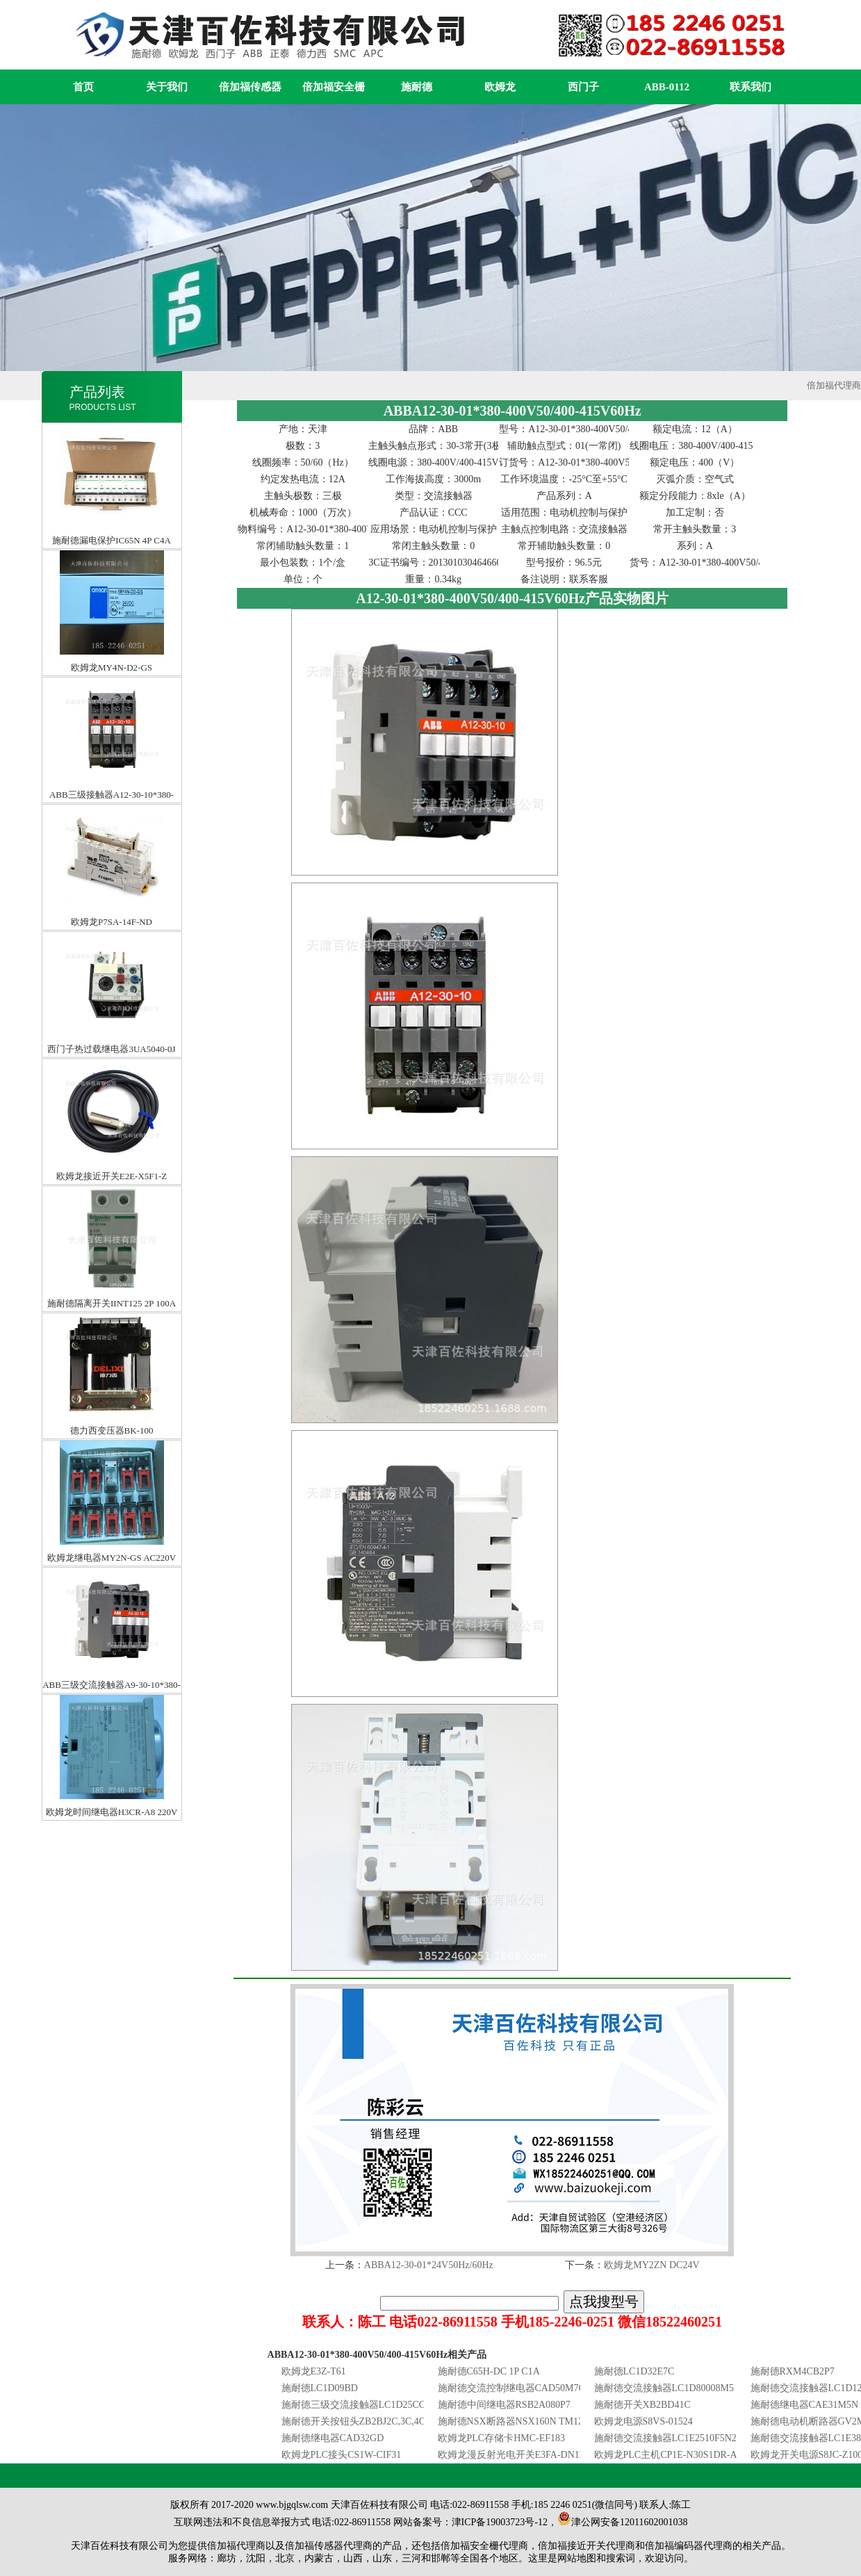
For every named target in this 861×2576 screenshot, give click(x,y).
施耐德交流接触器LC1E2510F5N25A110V (682, 2438)
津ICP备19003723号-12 (500, 2522)
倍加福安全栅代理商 (484, 2546)
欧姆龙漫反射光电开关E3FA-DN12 (511, 2455)
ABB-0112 (666, 86)
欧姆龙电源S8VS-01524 (643, 2421)
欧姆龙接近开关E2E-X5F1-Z (111, 1072)
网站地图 (576, 2558)
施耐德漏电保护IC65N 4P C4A (111, 436)
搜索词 (620, 2558)
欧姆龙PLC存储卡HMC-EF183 (502, 2438)
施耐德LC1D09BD (319, 2388)
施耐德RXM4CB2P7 (793, 2371)
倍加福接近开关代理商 (586, 2546)
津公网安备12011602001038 (622, 2522)
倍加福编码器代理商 (688, 2546)
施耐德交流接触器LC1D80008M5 (664, 2388)
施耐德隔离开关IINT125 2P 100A (111, 1199)
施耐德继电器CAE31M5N (805, 2404)
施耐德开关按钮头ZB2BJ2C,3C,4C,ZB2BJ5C (374, 2421)
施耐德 (416, 86)
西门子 (583, 86)
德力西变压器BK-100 (112, 1326)
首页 (83, 86)
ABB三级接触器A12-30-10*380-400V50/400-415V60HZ (111, 690)
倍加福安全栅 (333, 86)
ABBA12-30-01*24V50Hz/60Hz (428, 2265)
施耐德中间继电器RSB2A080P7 (504, 2404)
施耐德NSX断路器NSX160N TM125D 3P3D (529, 2421)
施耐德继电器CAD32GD (332, 2438)
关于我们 (167, 86)
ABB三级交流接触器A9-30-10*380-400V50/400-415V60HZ (111, 1580)
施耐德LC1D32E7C (634, 2371)
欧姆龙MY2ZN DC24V (651, 2265)
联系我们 (750, 86)
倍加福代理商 (834, 385)
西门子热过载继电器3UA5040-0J (111, 945)
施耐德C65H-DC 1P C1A (489, 2371)
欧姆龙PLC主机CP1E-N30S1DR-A (665, 2455)
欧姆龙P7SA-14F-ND (112, 817)
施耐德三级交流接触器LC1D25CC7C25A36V (375, 2404)
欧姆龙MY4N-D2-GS (112, 563)
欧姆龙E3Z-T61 (313, 2371)
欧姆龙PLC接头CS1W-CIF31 (341, 2455)
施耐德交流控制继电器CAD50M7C (511, 2388)
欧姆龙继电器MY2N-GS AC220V (111, 1453)
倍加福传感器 (250, 86)
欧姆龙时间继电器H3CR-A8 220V (112, 1708)
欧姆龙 (500, 86)
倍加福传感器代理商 (328, 2546)
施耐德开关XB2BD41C (642, 2404)
